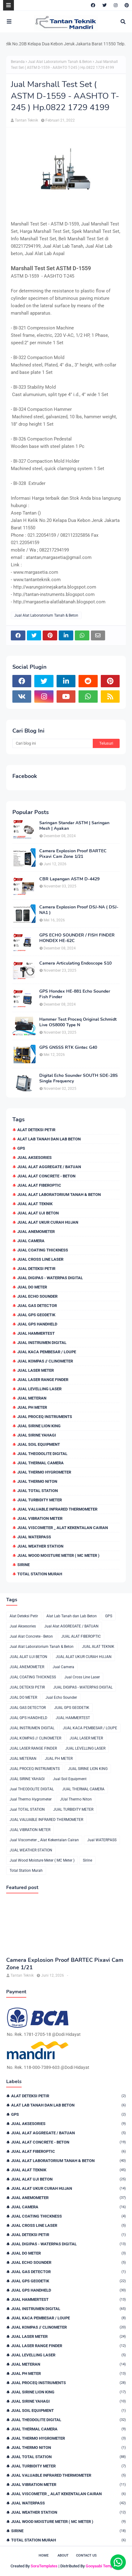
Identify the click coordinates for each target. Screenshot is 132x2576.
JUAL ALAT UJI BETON (38, 1213)
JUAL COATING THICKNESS (42, 1250)
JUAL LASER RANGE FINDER (42, 1379)
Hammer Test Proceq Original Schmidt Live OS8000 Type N (78, 1022)
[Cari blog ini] (52, 743)
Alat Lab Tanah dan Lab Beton (49, 1139)
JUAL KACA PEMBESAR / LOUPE (46, 1352)
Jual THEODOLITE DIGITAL (42, 1453)
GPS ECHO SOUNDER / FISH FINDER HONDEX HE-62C (77, 938)
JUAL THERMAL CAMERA (40, 1463)
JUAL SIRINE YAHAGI (36, 1435)
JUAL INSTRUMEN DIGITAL (41, 1342)
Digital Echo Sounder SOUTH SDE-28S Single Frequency (78, 1078)
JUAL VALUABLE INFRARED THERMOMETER (57, 1509)
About (63, 2555)
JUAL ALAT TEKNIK (35, 1203)
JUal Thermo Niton (37, 1481)
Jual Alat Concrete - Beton (46, 1176)
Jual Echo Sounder (37, 1296)
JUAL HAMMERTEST (36, 1333)
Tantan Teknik (26, 120)
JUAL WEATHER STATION (40, 1546)
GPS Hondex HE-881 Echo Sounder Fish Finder (74, 994)
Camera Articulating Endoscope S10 (75, 963)
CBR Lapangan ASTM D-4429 (69, 879)
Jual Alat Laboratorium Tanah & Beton (60, 62)
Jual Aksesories (34, 1157)
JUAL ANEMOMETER (36, 1231)
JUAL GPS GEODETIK (36, 1315)
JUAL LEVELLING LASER (39, 1389)
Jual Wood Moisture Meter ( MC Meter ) (58, 1555)
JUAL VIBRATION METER (39, 1518)
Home (44, 2555)
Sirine (23, 1564)
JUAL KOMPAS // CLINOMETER (45, 1361)
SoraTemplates (44, 2566)
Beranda (18, 62)
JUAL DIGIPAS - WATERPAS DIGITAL (50, 1278)
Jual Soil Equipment (38, 1444)
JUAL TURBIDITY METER (39, 1500)
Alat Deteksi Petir (36, 1129)
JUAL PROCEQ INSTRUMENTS (44, 1416)
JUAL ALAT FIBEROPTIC (39, 1185)
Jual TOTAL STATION (37, 1490)
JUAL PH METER (32, 1407)
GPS (21, 1148)
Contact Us (86, 2555)
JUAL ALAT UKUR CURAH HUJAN (47, 1222)
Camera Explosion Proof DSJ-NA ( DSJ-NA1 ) (78, 910)
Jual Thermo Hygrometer (44, 1472)
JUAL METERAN (31, 1398)
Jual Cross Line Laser (40, 1259)
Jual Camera (31, 1240)
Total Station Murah (39, 1574)
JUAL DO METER (32, 1287)
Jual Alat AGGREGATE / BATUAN (49, 1166)
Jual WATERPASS (34, 1537)
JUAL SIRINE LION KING (39, 1426)
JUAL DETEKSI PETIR (36, 1268)
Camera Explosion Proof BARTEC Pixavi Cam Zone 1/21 (73, 853)
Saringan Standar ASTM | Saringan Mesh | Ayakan (74, 825)
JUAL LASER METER (35, 1370)
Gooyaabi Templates (103, 2566)
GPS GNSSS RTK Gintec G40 (68, 1047)
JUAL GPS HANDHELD (37, 1324)
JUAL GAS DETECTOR (37, 1305)
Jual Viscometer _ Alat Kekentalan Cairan (62, 1527)
